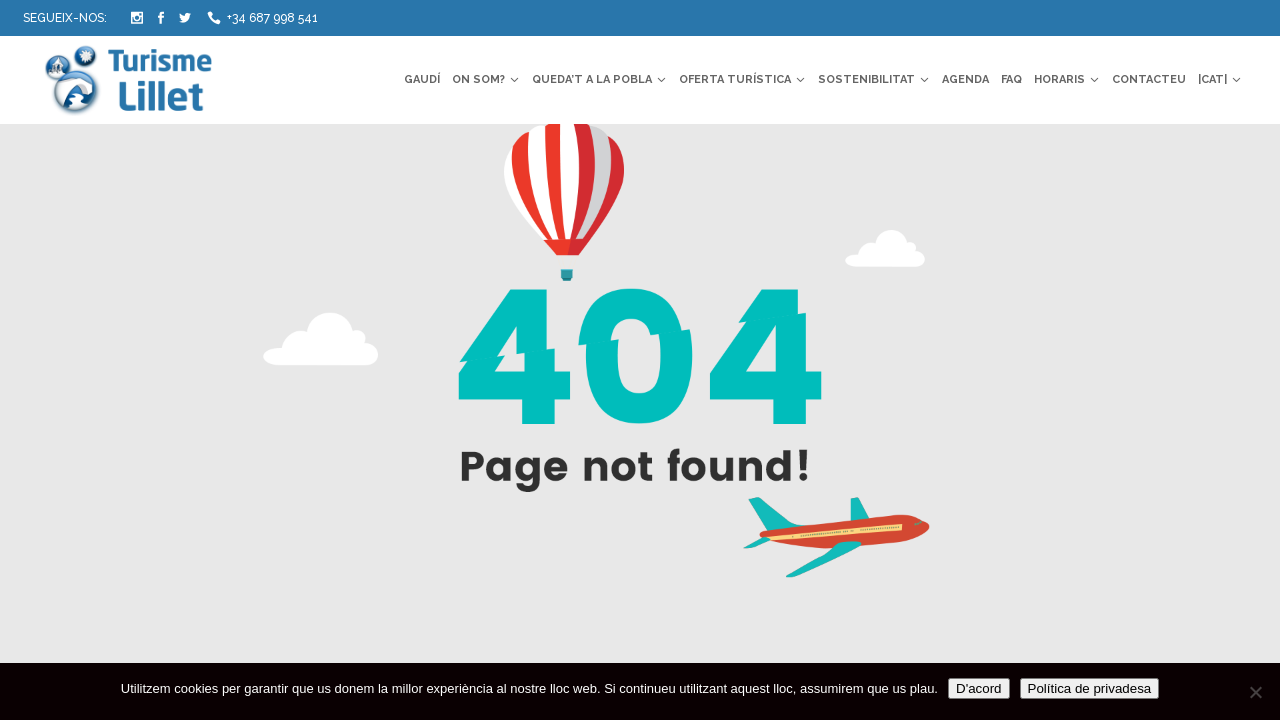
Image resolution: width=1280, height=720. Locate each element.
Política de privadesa (1090, 688)
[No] (1255, 692)
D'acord (979, 688)
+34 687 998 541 (272, 18)
